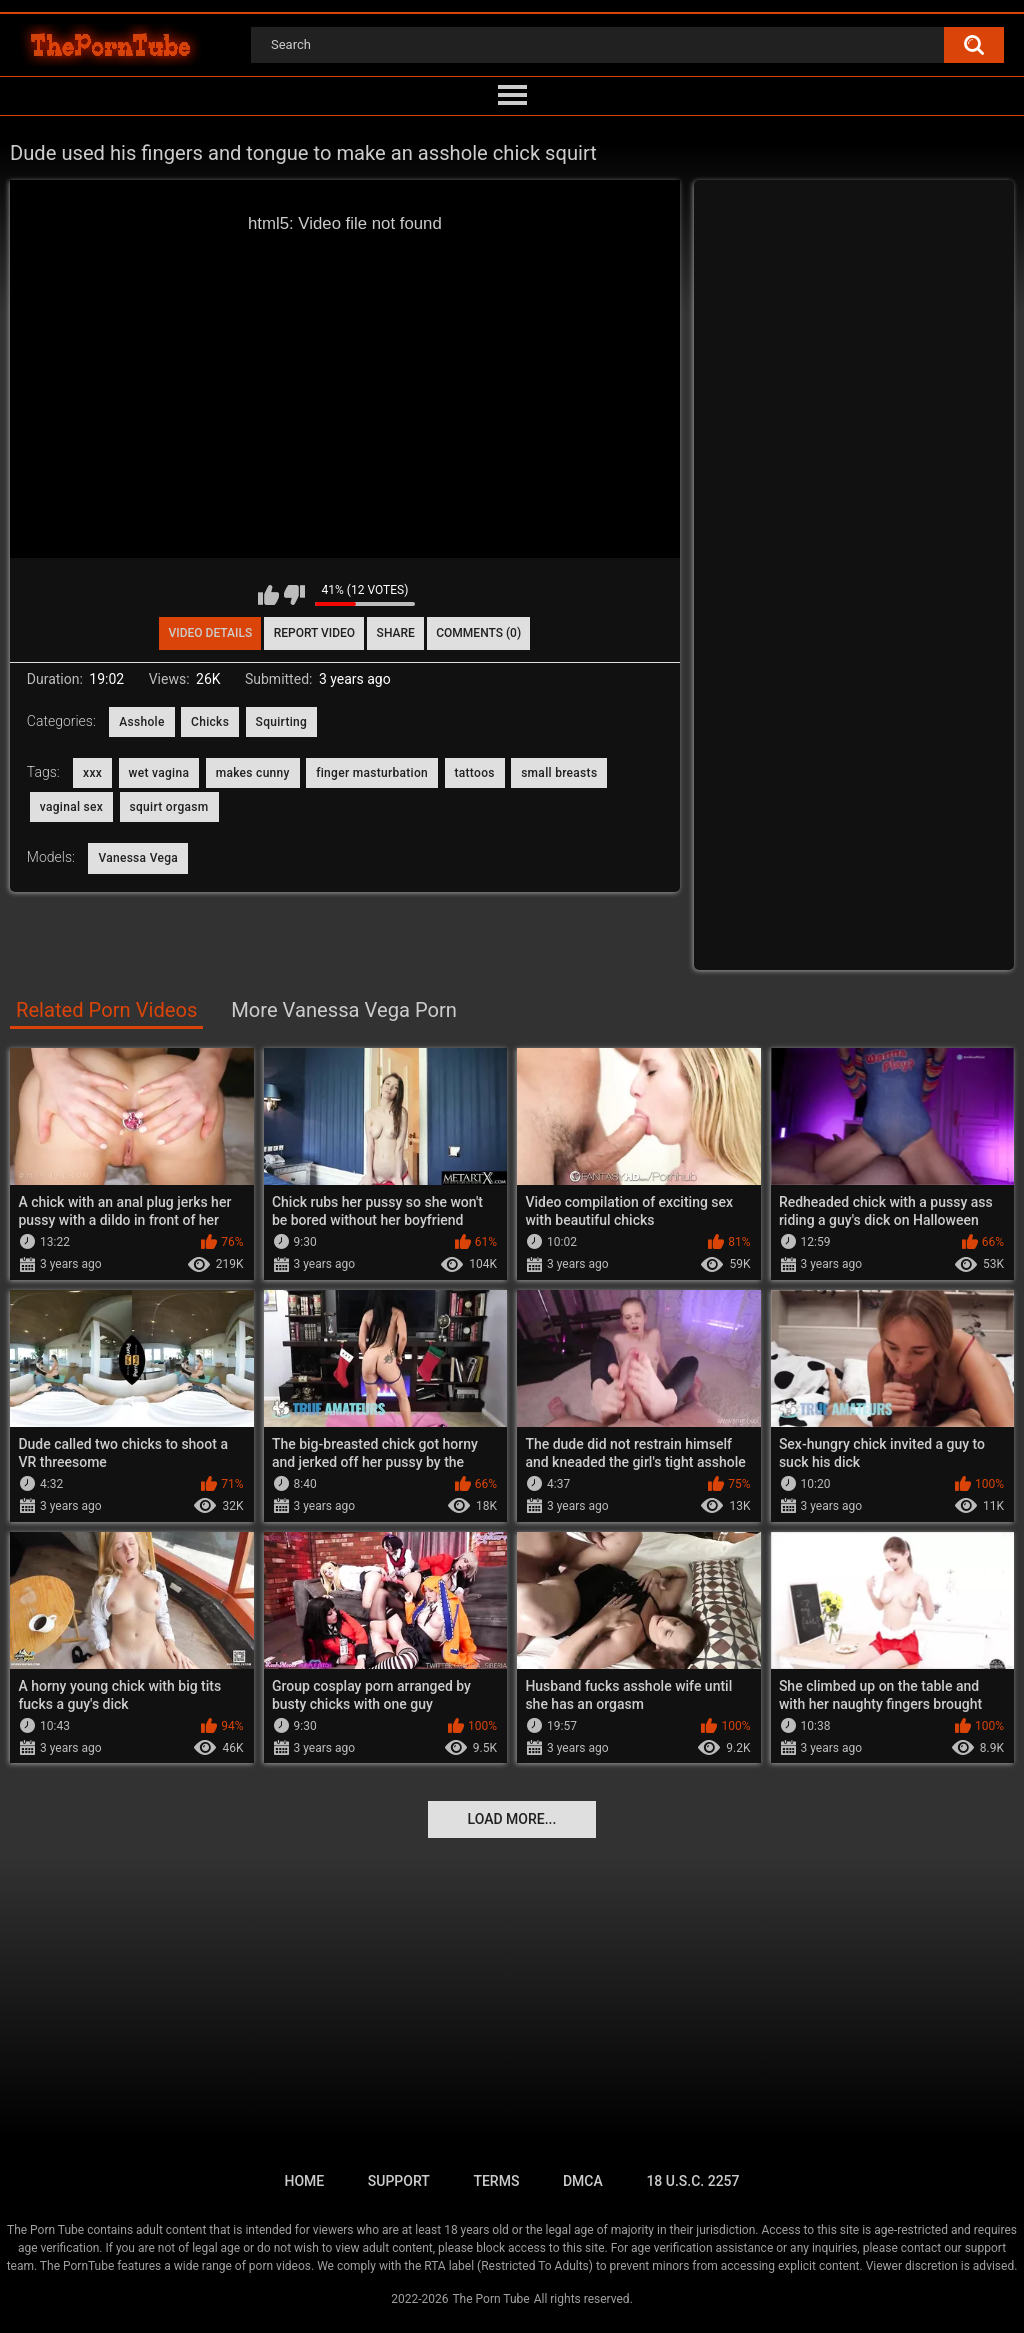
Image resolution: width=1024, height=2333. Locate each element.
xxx (92, 773)
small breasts (559, 773)
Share (396, 633)
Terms (496, 2181)
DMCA (583, 2181)
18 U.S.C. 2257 (692, 2181)
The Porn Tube (490, 2299)
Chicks (210, 722)
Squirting (282, 722)
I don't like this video (294, 595)
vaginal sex (71, 807)
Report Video (314, 633)
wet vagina (159, 773)
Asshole (141, 722)
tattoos (475, 773)
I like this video (268, 595)
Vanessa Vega (138, 858)
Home (304, 2181)
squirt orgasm (169, 807)
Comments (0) (478, 633)
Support (399, 2181)
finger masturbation (372, 773)
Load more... (512, 1819)
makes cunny (253, 773)
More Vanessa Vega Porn (344, 1010)
